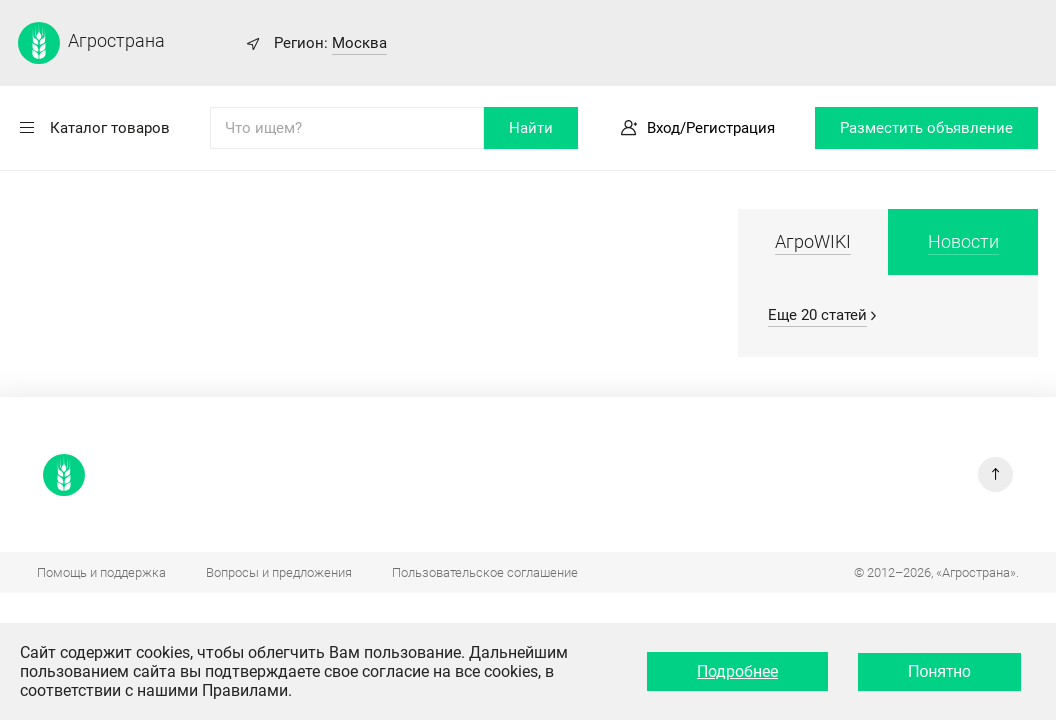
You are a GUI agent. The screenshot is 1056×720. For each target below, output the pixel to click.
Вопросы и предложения (279, 572)
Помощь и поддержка (101, 572)
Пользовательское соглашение (485, 572)
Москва (359, 43)
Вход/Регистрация (711, 128)
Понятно (939, 671)
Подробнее (737, 671)
